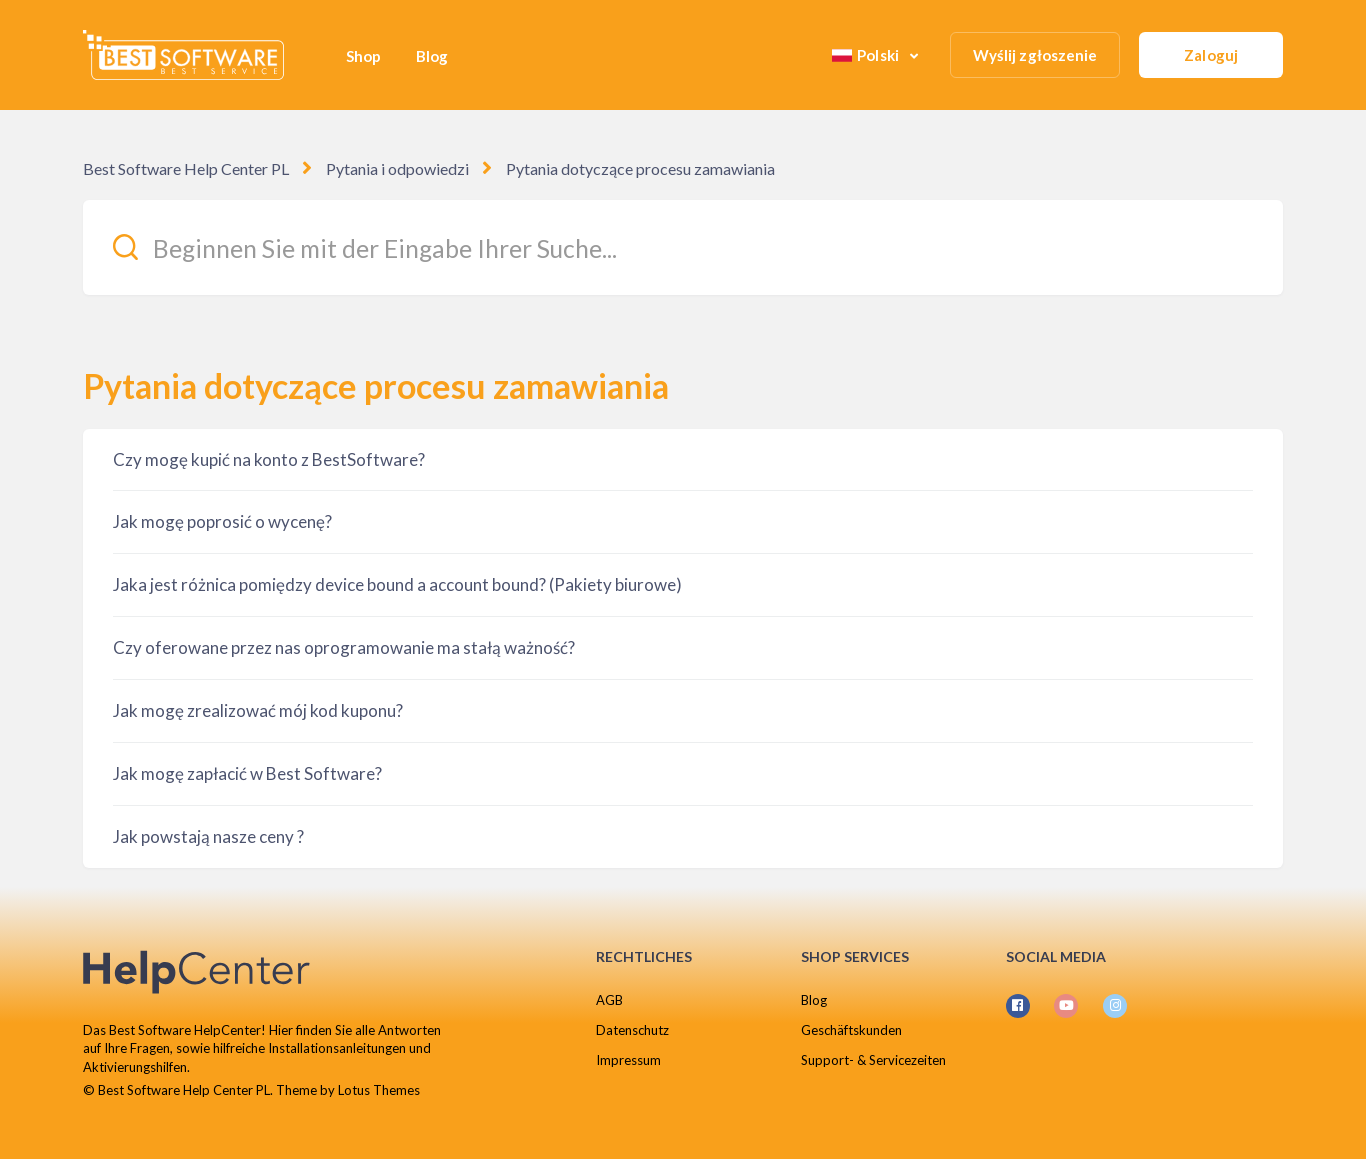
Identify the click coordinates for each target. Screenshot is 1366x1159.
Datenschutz (632, 1030)
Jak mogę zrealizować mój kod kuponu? (258, 710)
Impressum (628, 1060)
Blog (432, 56)
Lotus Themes (379, 1090)
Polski (867, 55)
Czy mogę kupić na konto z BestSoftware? (269, 459)
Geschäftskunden (851, 1030)
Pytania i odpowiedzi (397, 168)
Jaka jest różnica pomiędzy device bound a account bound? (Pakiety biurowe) (397, 584)
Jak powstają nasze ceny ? (208, 836)
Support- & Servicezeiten (873, 1060)
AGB (609, 1000)
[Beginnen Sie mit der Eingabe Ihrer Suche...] (683, 247)
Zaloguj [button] (1211, 55)
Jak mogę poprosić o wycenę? (222, 521)
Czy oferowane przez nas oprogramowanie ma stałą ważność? (344, 647)
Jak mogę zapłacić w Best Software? (247, 773)
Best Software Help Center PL (186, 168)
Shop (363, 56)
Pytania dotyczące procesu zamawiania (640, 168)
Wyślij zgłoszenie (1035, 55)
